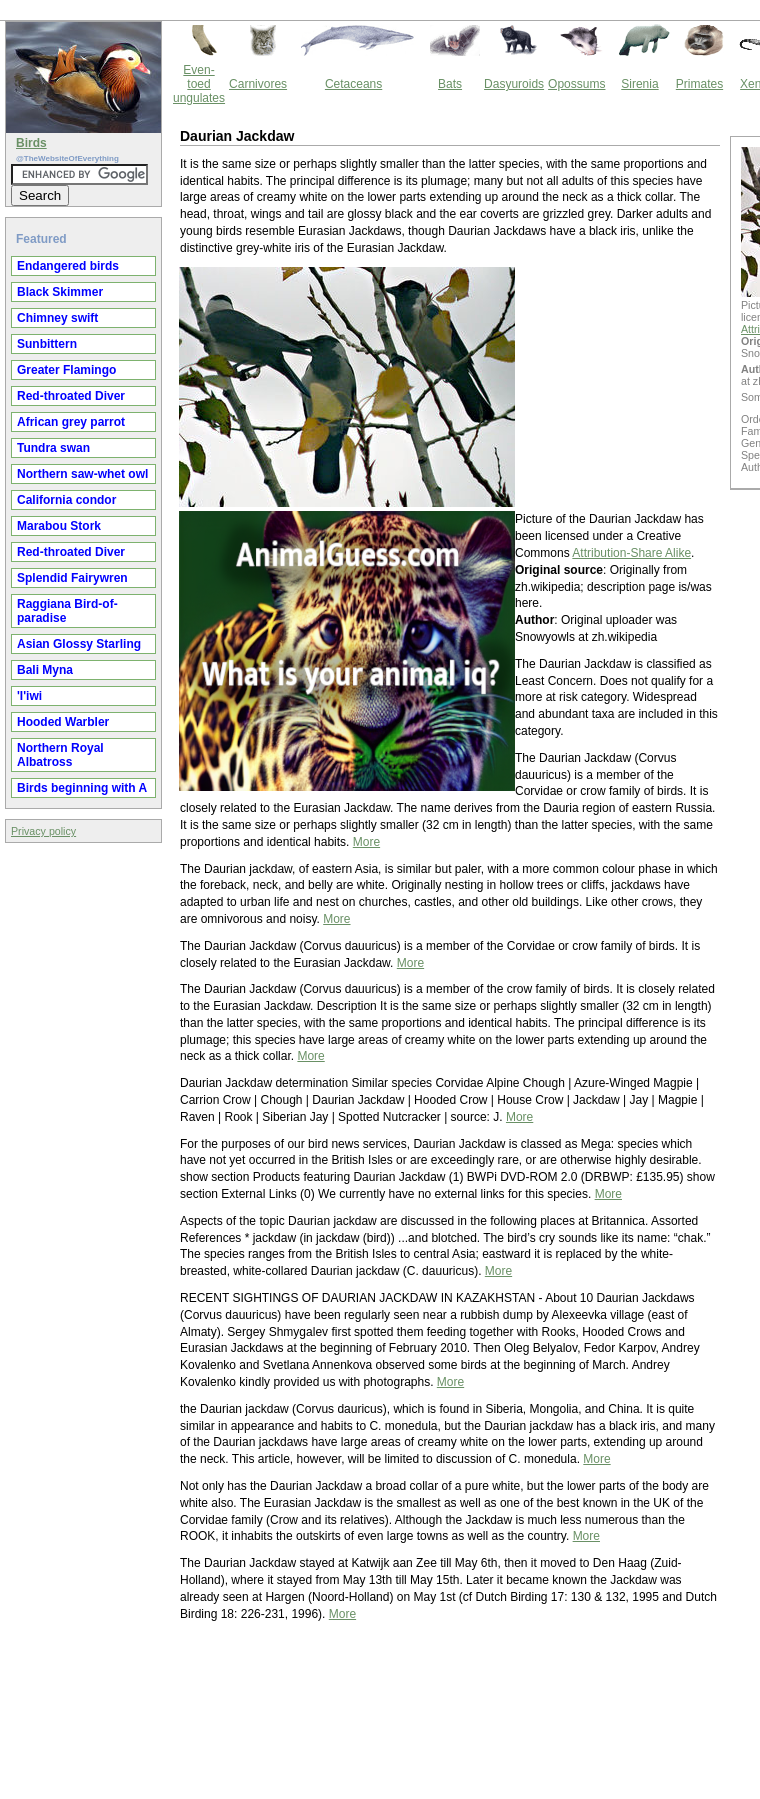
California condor (66, 500)
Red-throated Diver (71, 396)
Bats (450, 84)
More (366, 842)
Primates (699, 84)
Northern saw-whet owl (82, 474)
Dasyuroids (514, 84)
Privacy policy (43, 831)
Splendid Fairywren (72, 578)
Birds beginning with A (82, 788)
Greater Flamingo (66, 370)
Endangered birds (68, 266)
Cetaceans (353, 84)
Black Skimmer (60, 292)
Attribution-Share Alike (631, 553)
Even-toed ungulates (199, 84)
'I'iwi (29, 696)
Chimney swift (57, 318)
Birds (31, 143)
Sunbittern (47, 344)
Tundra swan (53, 448)
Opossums (576, 84)
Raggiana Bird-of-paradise (67, 611)
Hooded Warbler (63, 722)
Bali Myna (45, 670)
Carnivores (258, 84)
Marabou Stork (59, 526)
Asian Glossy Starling (79, 644)
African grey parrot (71, 422)
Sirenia (639, 84)
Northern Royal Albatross (60, 755)
